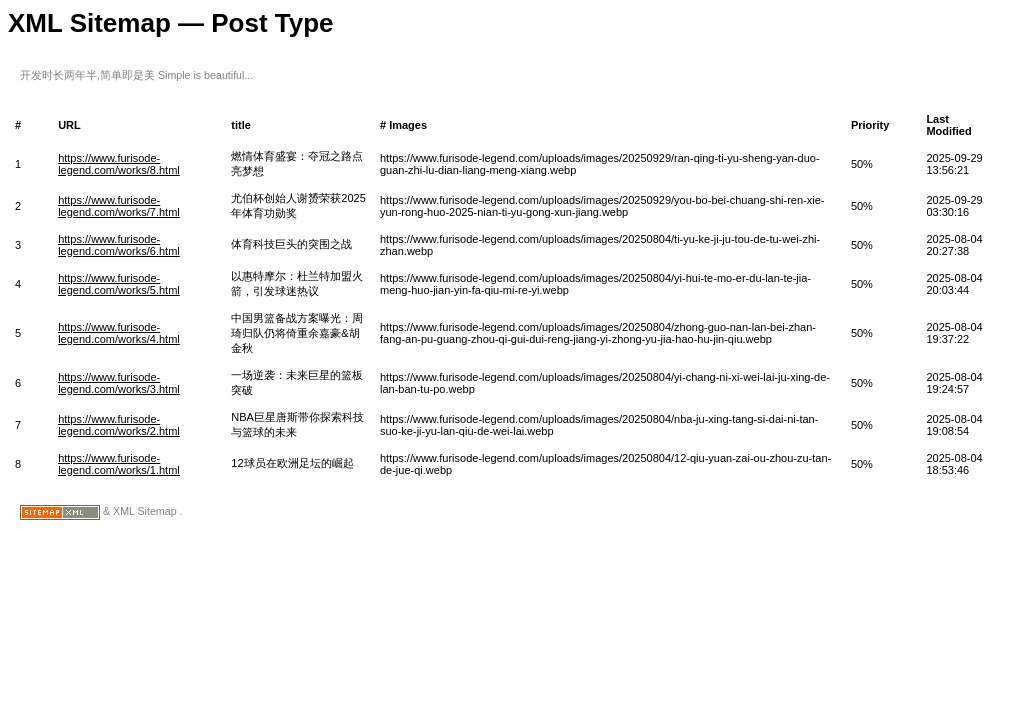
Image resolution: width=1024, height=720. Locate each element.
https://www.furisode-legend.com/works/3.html (119, 383)
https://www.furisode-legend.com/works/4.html (119, 333)
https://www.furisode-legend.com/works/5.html (119, 284)
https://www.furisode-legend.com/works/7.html (119, 206)
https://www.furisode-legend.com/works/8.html (119, 164)
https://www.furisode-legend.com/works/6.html (119, 245)
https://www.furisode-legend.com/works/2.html (119, 425)
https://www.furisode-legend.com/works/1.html (119, 464)
